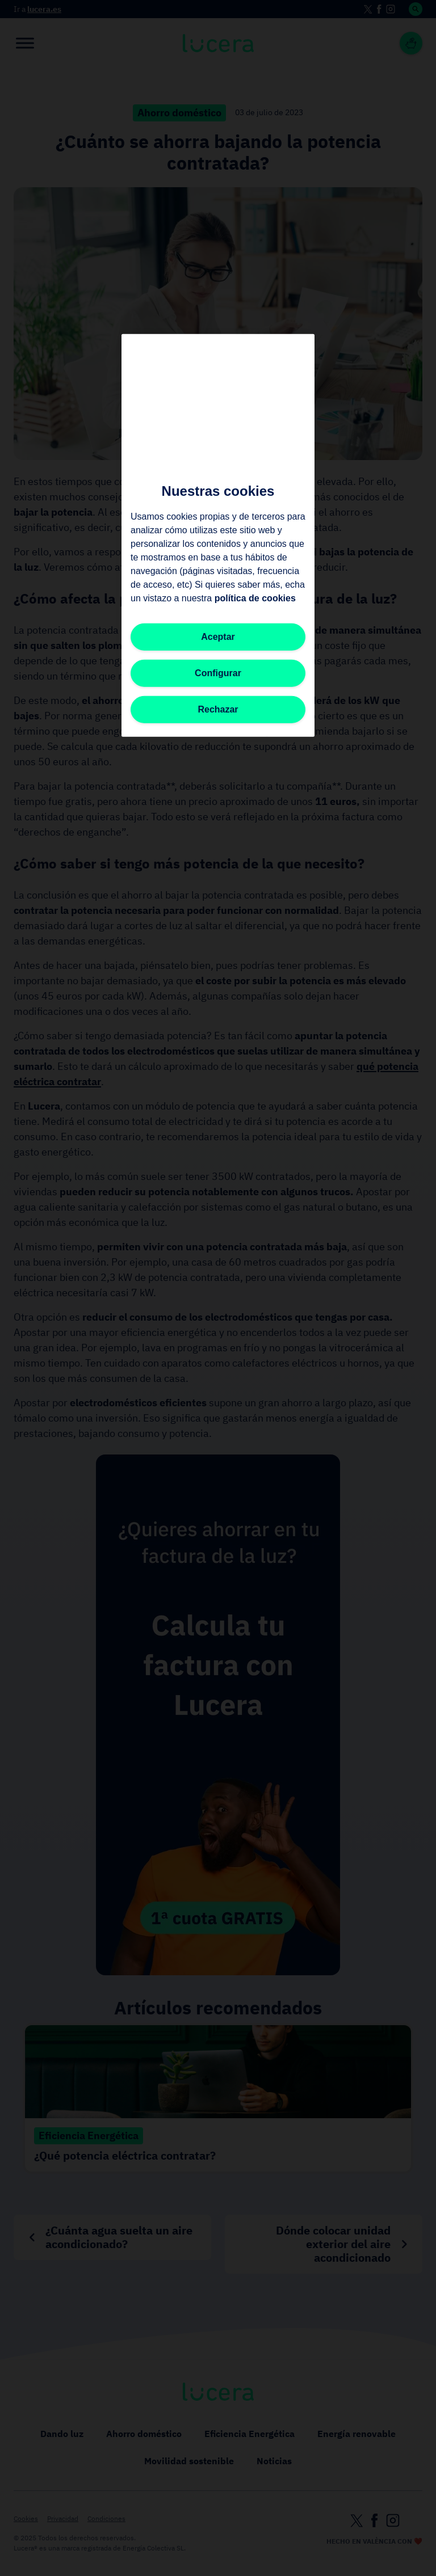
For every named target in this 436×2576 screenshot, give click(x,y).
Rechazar (218, 709)
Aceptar (218, 636)
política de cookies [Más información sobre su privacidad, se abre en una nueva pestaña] (255, 597)
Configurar (218, 672)
